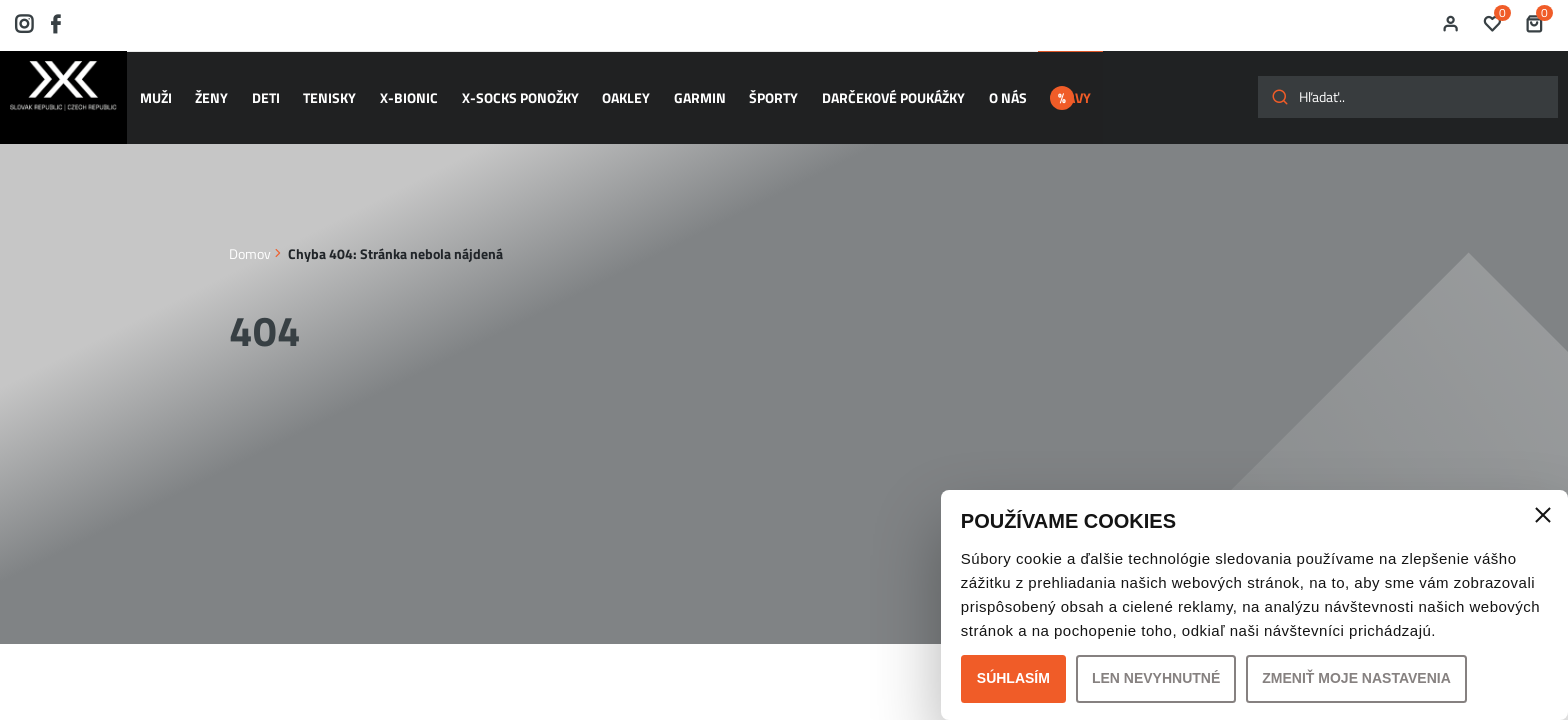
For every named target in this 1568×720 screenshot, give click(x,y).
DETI (266, 88)
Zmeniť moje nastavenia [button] (1356, 678)
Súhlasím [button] (1013, 678)
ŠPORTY (752, 88)
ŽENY (215, 88)
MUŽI (163, 88)
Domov (250, 233)
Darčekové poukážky (868, 88)
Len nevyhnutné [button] (1156, 678)
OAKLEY (612, 88)
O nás (979, 88)
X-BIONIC (402, 88)
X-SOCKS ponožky (509, 88)
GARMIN (682, 88)
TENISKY (326, 88)
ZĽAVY (1069, 88)
